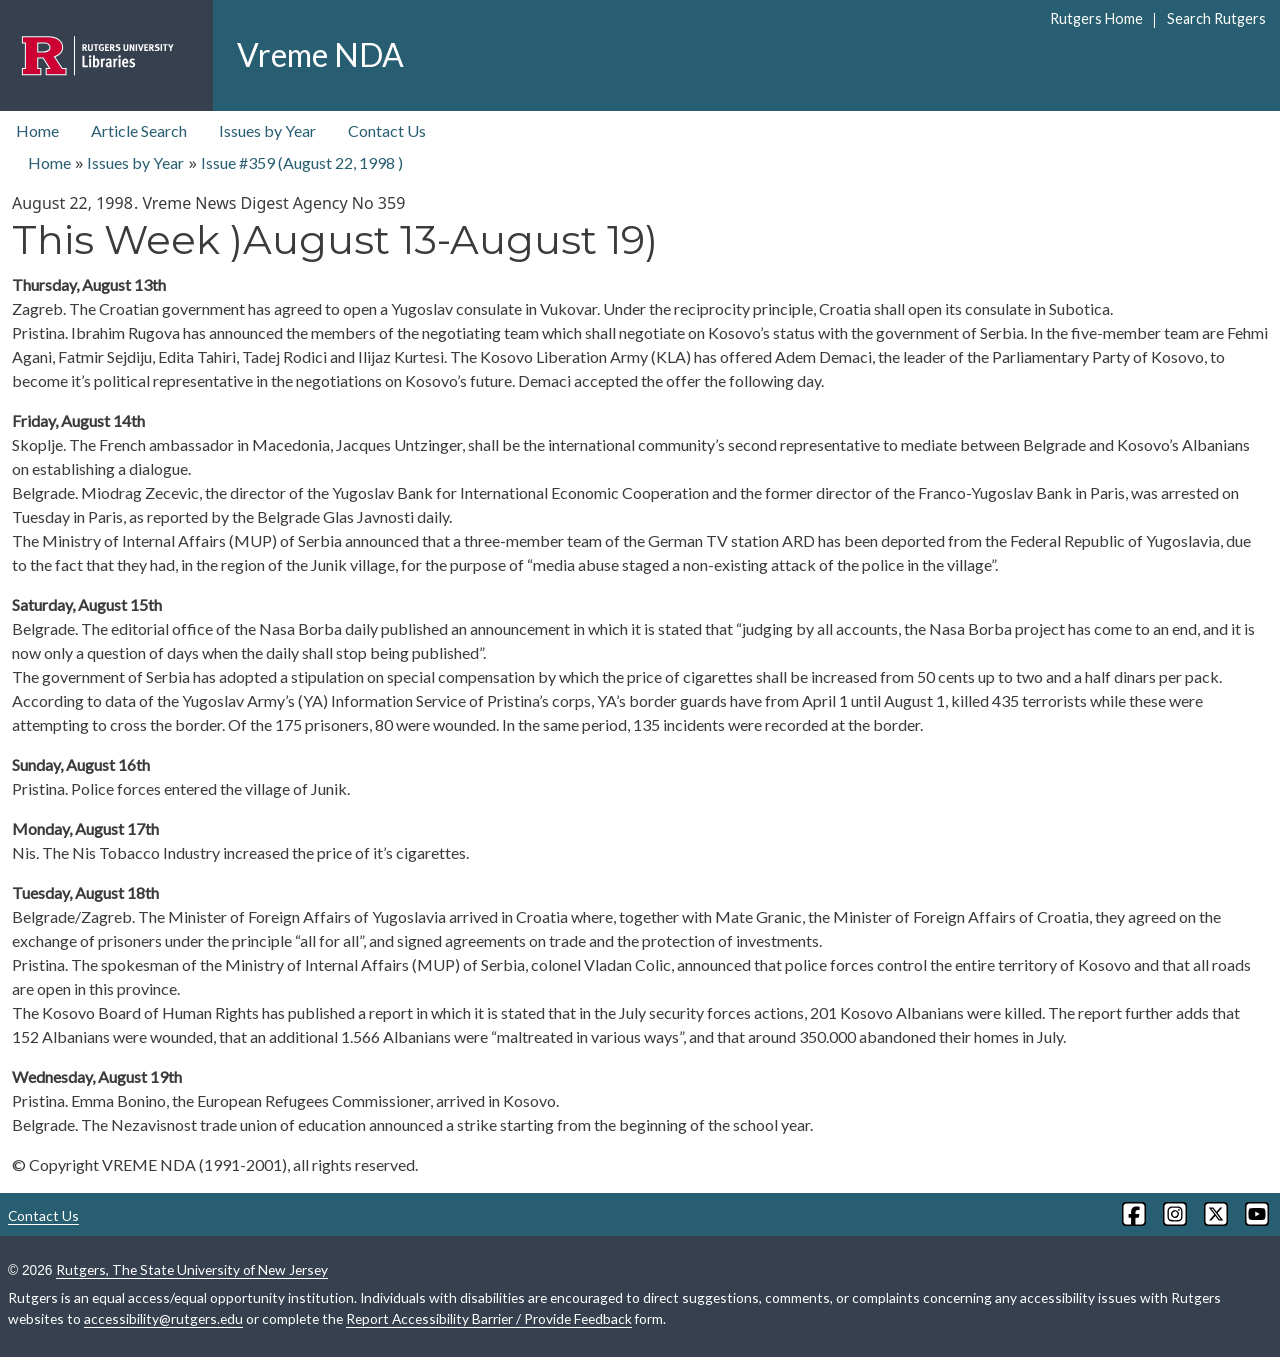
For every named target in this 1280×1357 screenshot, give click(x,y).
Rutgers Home (1096, 18)
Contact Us (387, 130)
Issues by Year (267, 130)
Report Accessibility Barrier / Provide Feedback (489, 1318)
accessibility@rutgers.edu (163, 1318)
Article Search (139, 130)
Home (37, 130)
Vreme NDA (320, 54)
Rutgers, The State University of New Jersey (192, 1269)
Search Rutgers (1216, 18)
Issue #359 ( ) (302, 162)
